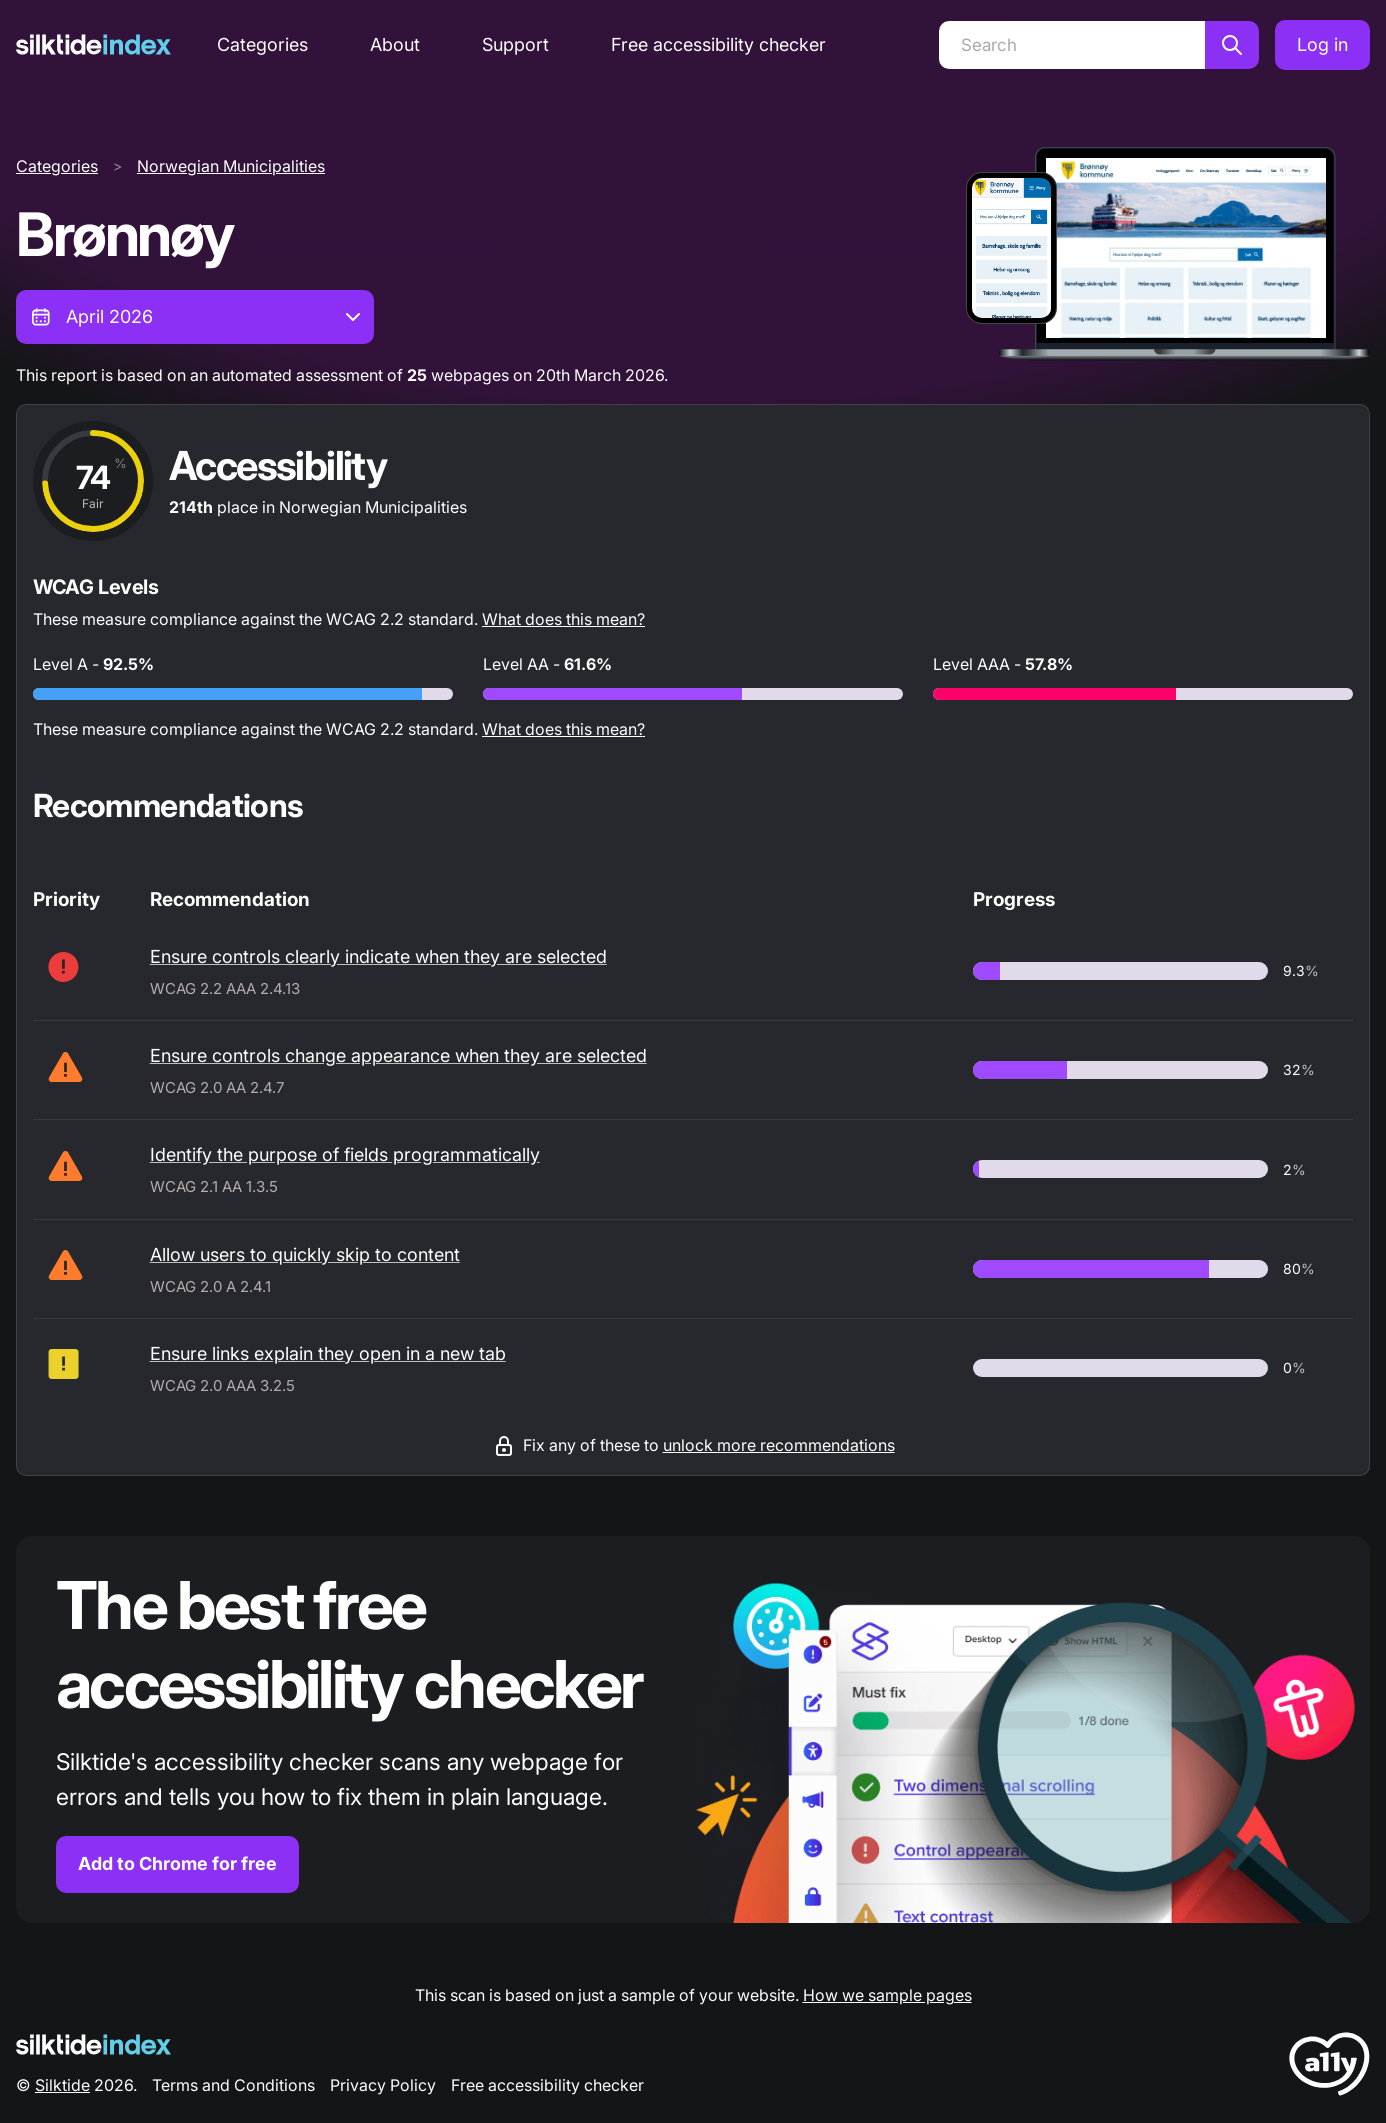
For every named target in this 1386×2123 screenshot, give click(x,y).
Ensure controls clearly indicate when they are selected (378, 956)
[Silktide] (93, 44)
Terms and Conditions (233, 2085)
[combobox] (195, 317)
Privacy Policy (383, 2085)
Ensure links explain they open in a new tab (328, 1353)
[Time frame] (195, 317)
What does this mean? (563, 619)
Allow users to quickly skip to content (305, 1254)
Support (515, 44)
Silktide (62, 2085)
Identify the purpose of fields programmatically (345, 1154)
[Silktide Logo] (93, 2044)
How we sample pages (887, 1995)
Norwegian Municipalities (231, 166)
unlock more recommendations (779, 1445)
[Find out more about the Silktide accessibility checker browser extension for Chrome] (693, 1729)
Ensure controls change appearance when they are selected (398, 1055)
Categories (262, 44)
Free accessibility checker (718, 44)
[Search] (1072, 45)
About (395, 44)
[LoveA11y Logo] (1329, 2067)
